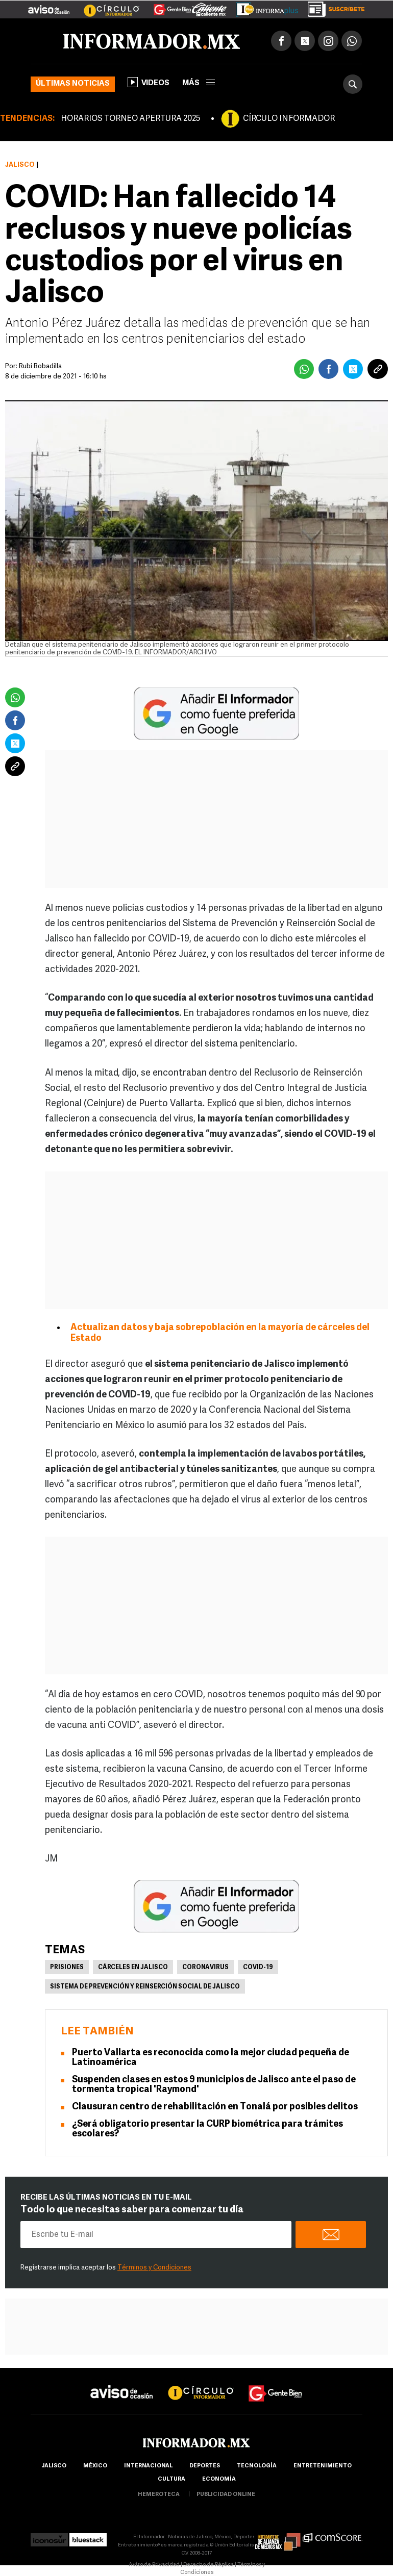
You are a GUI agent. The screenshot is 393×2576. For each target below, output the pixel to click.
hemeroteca (159, 2494)
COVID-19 (258, 1968)
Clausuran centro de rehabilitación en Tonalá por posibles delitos (215, 2107)
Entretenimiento (322, 2466)
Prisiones (67, 1968)
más (198, 83)
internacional (148, 2466)
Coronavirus (205, 1968)
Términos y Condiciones (154, 2267)
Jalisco (20, 165)
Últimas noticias (73, 84)
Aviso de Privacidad (154, 2565)
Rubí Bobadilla (40, 366)
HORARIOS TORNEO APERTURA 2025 (130, 119)
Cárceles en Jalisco (133, 1968)
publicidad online (225, 2494)
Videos (148, 82)
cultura (171, 2479)
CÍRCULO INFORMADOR (289, 119)
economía (219, 2479)
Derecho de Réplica (208, 2565)
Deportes (204, 2466)
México (95, 2466)
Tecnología (257, 2466)
